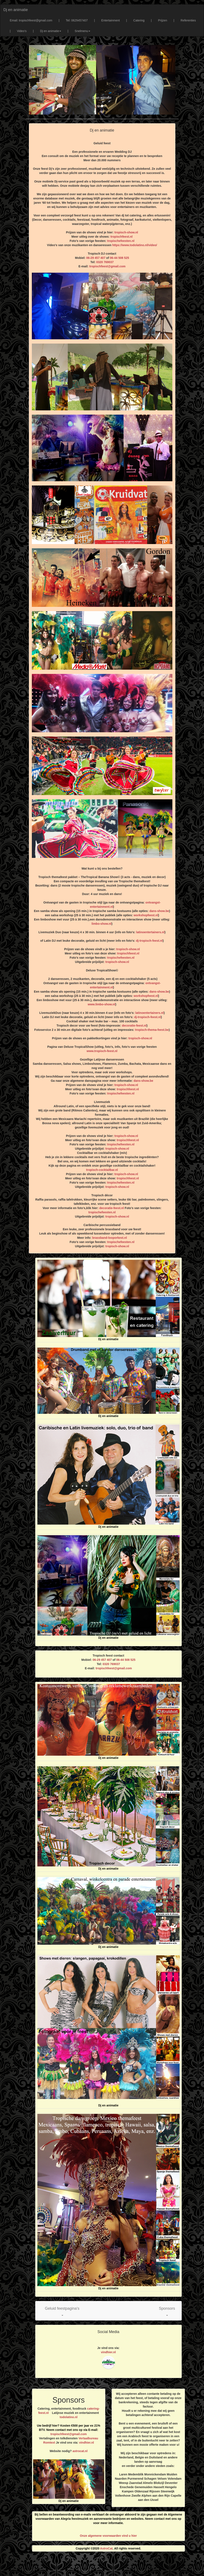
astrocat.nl (80, 2451)
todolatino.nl (68, 2417)
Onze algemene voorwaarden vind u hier (108, 2535)
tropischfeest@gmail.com (107, 266)
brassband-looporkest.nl (109, 1237)
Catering (139, 20)
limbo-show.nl (101, 923)
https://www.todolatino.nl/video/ (134, 245)
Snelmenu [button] (82, 31)
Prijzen (162, 20)
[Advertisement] (106, 2565)
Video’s (22, 31)
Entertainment (110, 20)
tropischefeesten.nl (120, 241)
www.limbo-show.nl (101, 1004)
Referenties (188, 20)
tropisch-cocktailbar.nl (102, 1170)
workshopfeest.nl (146, 915)
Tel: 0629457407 (77, 20)
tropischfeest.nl (121, 236)
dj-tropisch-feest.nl (149, 940)
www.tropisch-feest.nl (102, 1051)
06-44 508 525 (119, 258)
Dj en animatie (15, 10)
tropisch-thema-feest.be (152, 1029)
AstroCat (106, 2548)
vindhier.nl (108, 2352)
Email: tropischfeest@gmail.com (31, 20)
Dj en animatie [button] (50, 31)
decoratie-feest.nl (134, 1025)
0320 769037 (105, 262)
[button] (62, 2310)
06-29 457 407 (95, 258)
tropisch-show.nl (126, 232)
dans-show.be (159, 911)
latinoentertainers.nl (150, 932)
